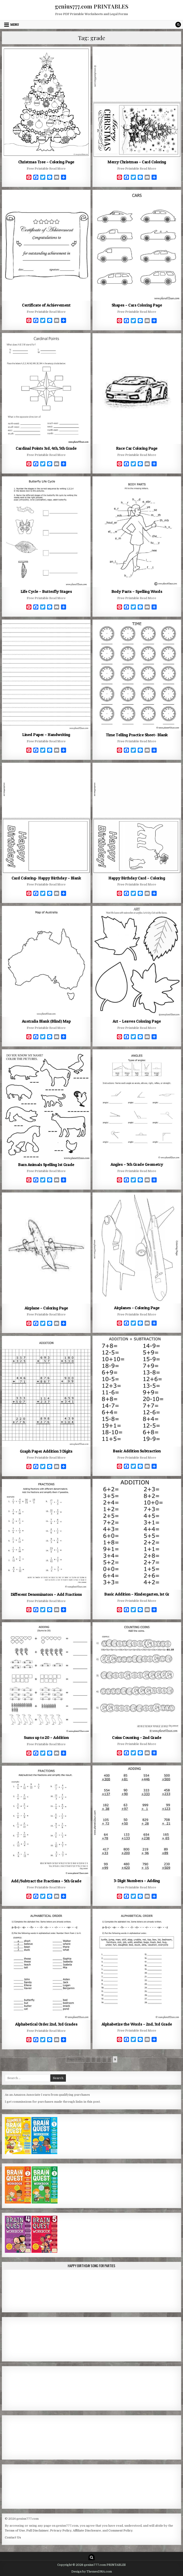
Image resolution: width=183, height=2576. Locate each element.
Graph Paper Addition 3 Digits (46, 1451)
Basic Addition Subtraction (137, 1450)
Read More (57, 168)
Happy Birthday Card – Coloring (136, 878)
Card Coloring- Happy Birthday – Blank (46, 878)
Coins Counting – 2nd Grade (136, 1737)
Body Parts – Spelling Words (136, 591)
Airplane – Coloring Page (46, 1307)
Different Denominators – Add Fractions (46, 1594)
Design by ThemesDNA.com (91, 2571)
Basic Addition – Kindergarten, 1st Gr (136, 1594)
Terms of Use (15, 2530)
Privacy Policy (60, 2530)
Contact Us (13, 2537)
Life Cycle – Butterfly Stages (46, 591)
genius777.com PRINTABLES (91, 6)
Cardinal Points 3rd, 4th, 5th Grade (46, 448)
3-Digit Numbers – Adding (137, 1880)
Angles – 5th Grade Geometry (136, 1164)
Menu (14, 24)
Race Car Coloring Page (137, 448)
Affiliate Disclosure (87, 2530)
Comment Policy (120, 2530)
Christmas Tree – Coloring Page (46, 161)
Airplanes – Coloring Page (137, 1307)
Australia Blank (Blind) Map (46, 1021)
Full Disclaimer (37, 2530)
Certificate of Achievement (46, 305)
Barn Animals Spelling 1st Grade (46, 1164)
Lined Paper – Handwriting (46, 734)
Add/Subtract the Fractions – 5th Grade (46, 1880)
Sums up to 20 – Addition (46, 1737)
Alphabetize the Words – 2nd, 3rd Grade (136, 2024)
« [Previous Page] (88, 2059)
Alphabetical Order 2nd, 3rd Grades (46, 2024)
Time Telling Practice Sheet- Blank (137, 734)
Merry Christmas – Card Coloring (136, 161)
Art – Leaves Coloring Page (137, 1021)
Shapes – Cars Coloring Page (137, 305)
